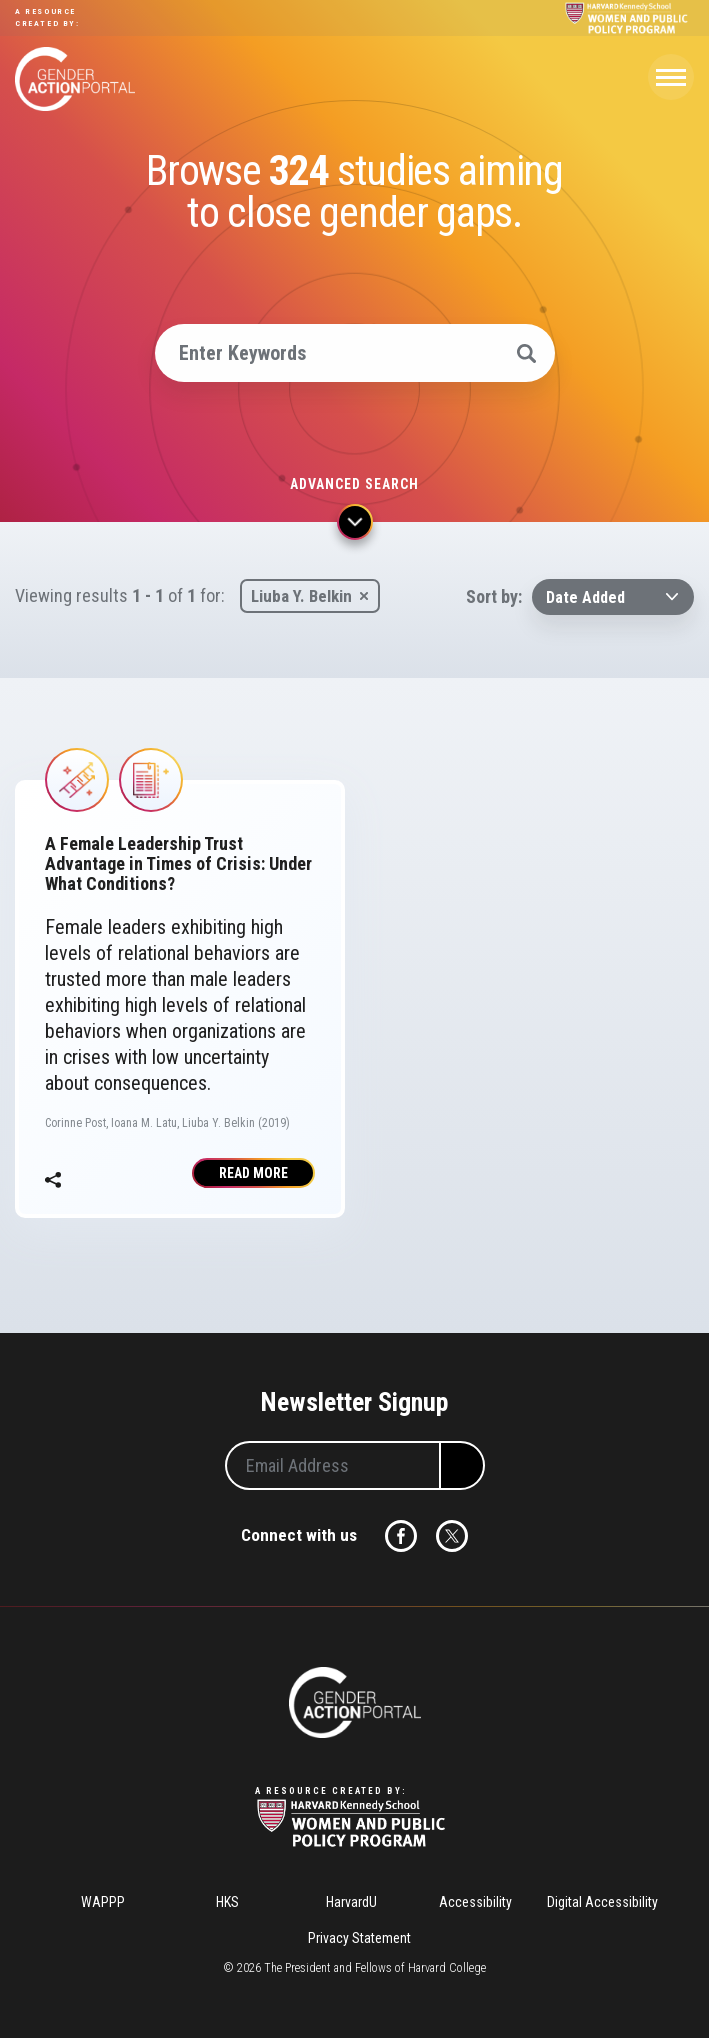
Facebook (401, 1536)
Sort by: (494, 596)
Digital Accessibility (602, 1902)
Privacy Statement (359, 1938)
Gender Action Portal (75, 79)
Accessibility (475, 1902)
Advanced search (354, 484)
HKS (227, 1902)
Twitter (452, 1536)
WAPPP (103, 1902)
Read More (253, 1173)
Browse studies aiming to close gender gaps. (354, 192)
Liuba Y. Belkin (301, 596)
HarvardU (351, 1902)
